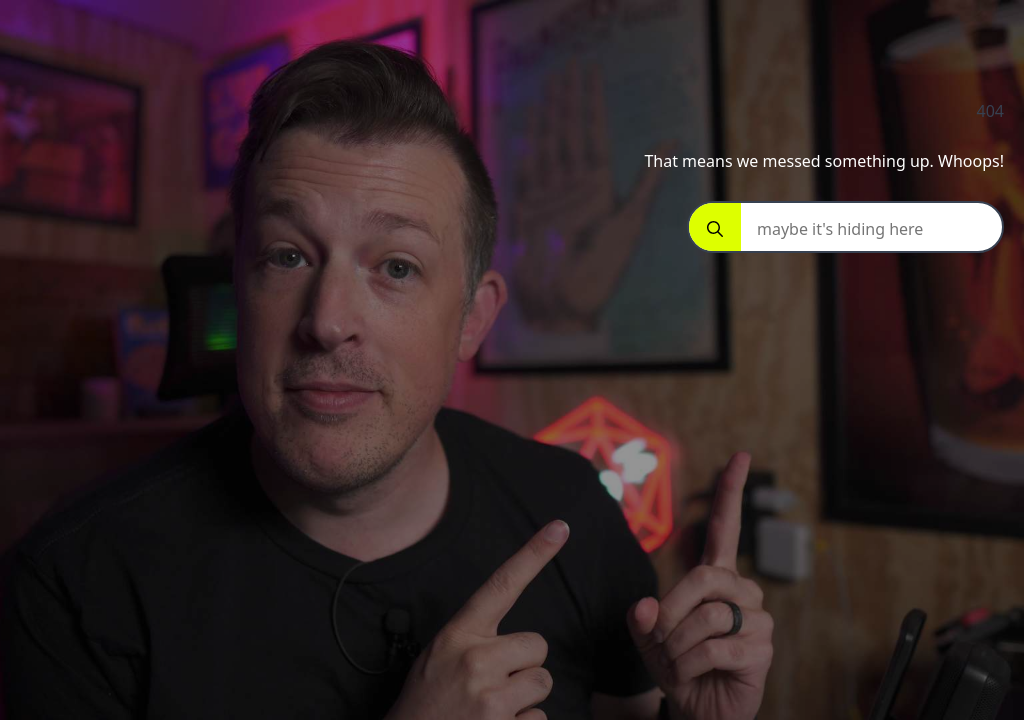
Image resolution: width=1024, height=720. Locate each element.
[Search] (715, 229)
